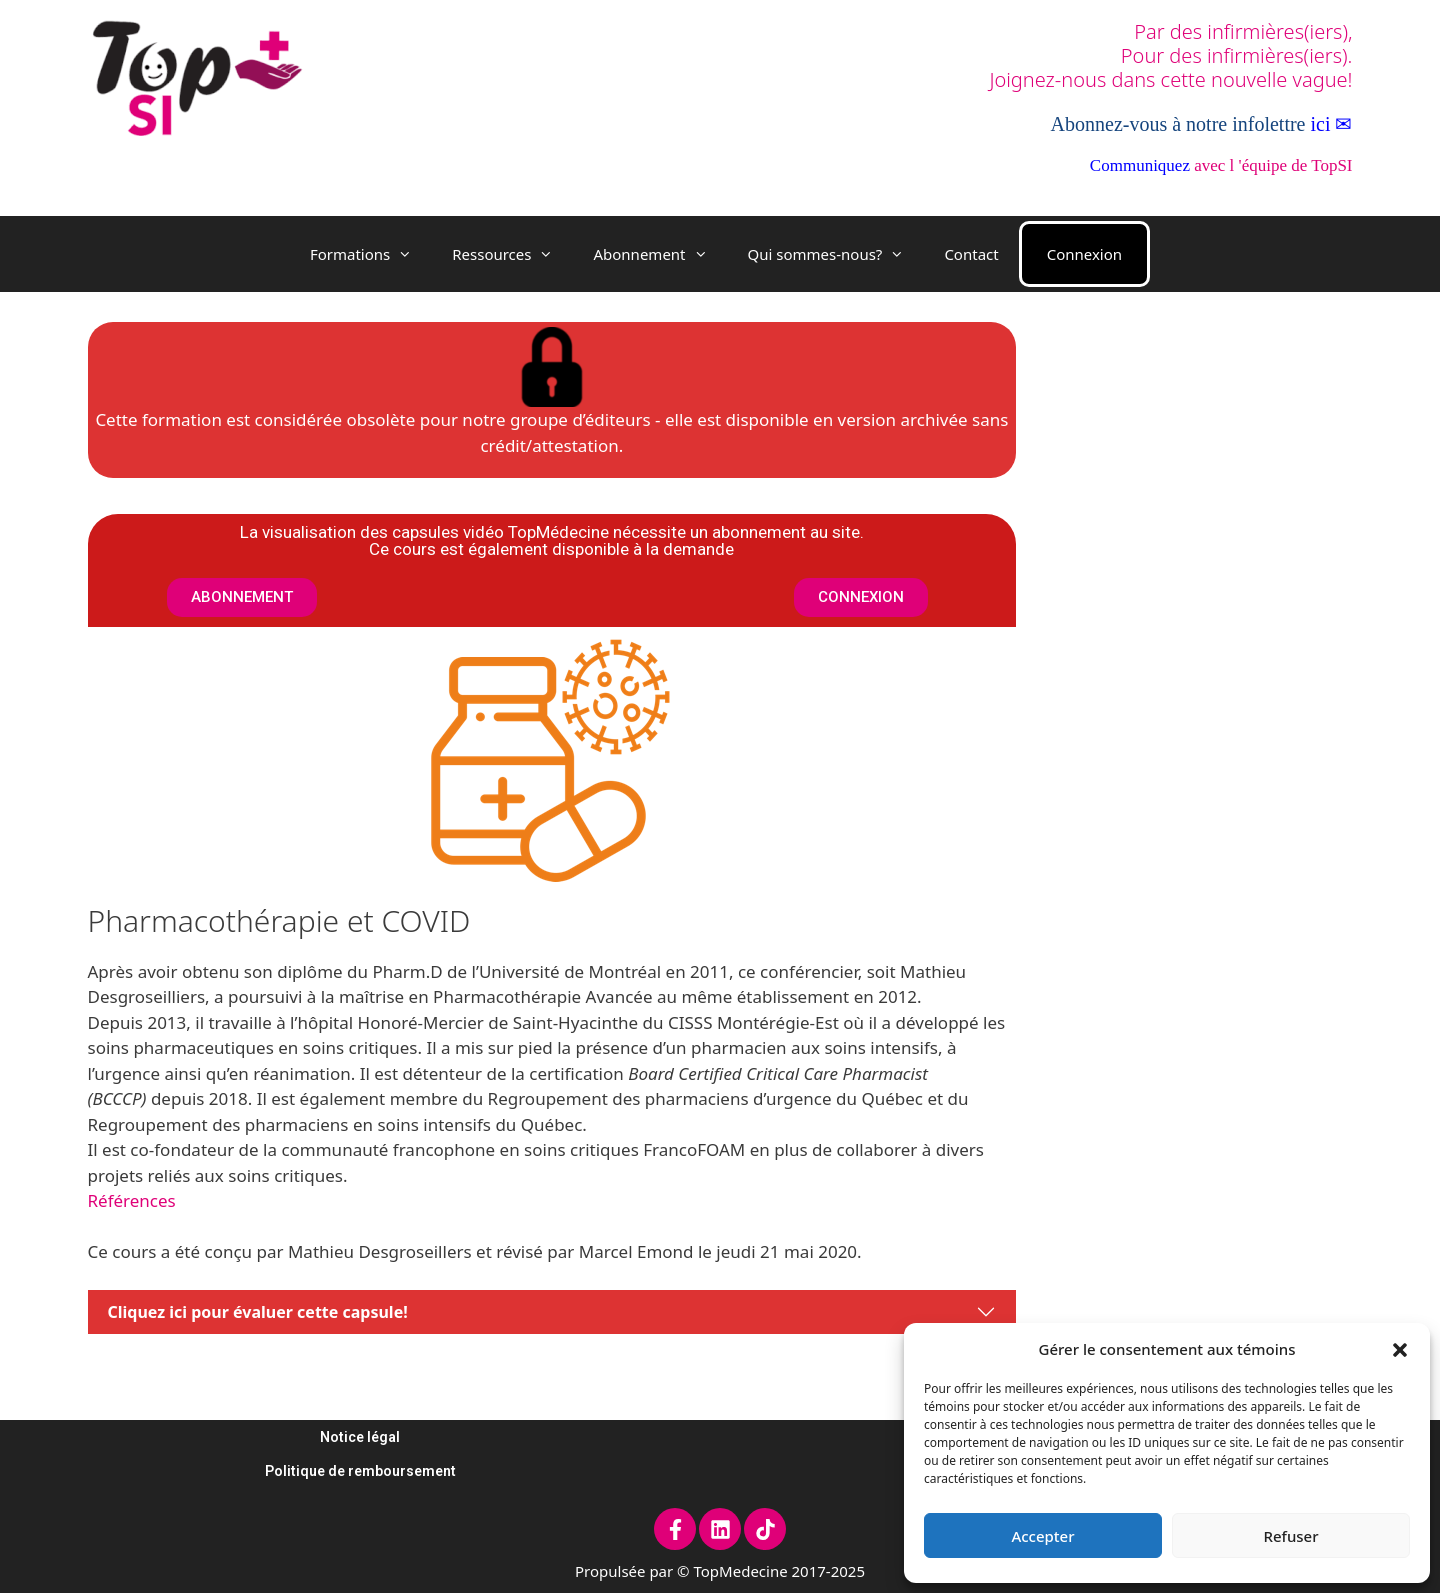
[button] (1400, 1349)
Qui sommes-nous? (836, 254)
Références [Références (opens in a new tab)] (132, 1200)
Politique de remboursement (360, 1471)
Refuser (1290, 1536)
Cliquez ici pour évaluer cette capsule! (258, 1312)
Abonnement (660, 254)
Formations (371, 254)
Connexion (1084, 254)
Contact (971, 254)
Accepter (1042, 1536)
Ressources (512, 254)
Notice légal (360, 1437)
